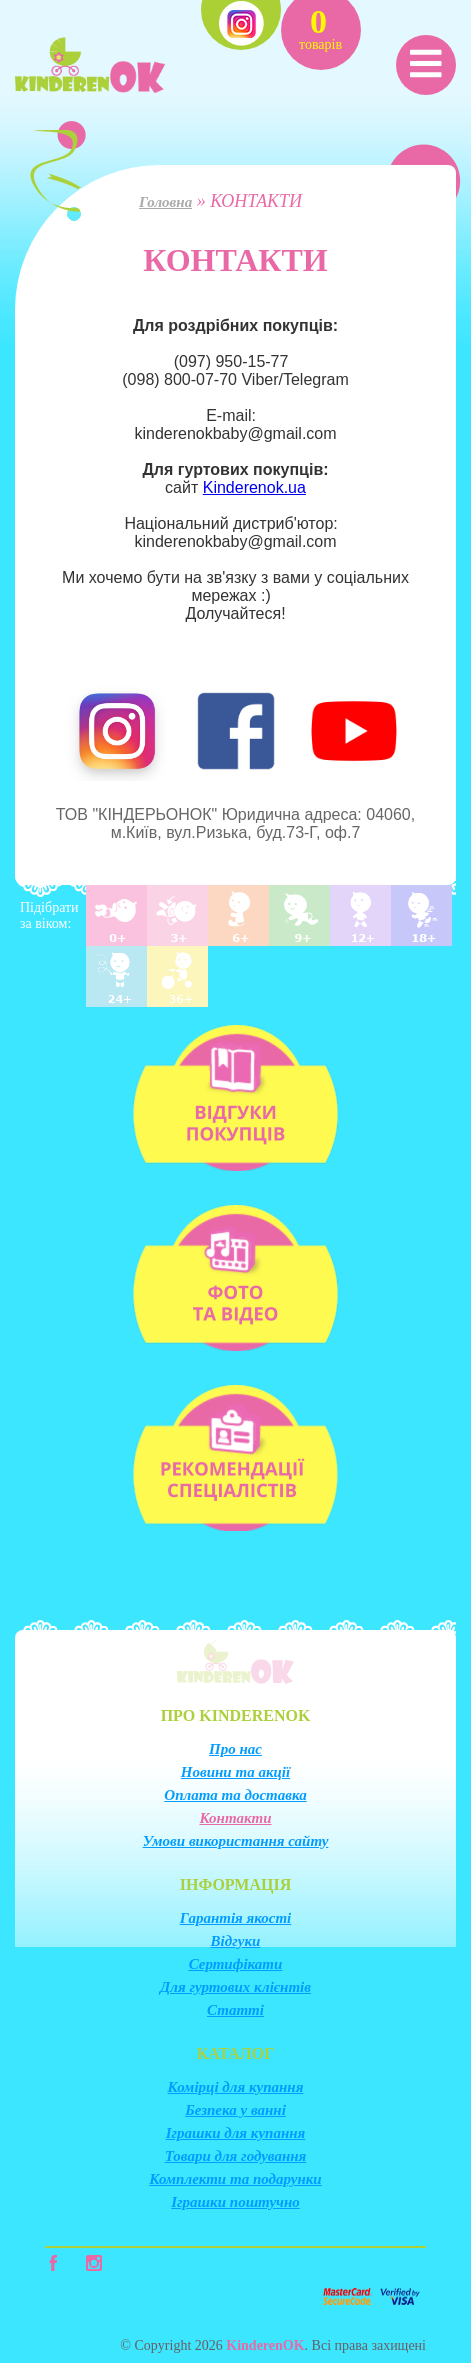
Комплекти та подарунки (235, 2179)
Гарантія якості (236, 1918)
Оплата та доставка (235, 1795)
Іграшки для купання (236, 2133)
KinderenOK (265, 2345)
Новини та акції (235, 1772)
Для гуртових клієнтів (235, 1987)
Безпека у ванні (235, 2110)
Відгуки (236, 1941)
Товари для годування (236, 2156)
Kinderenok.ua (254, 487)
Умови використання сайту (236, 1841)
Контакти (235, 1818)
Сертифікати (236, 1964)
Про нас (235, 1749)
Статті (235, 2010)
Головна (165, 202)
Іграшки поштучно (235, 2202)
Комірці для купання (236, 2087)
